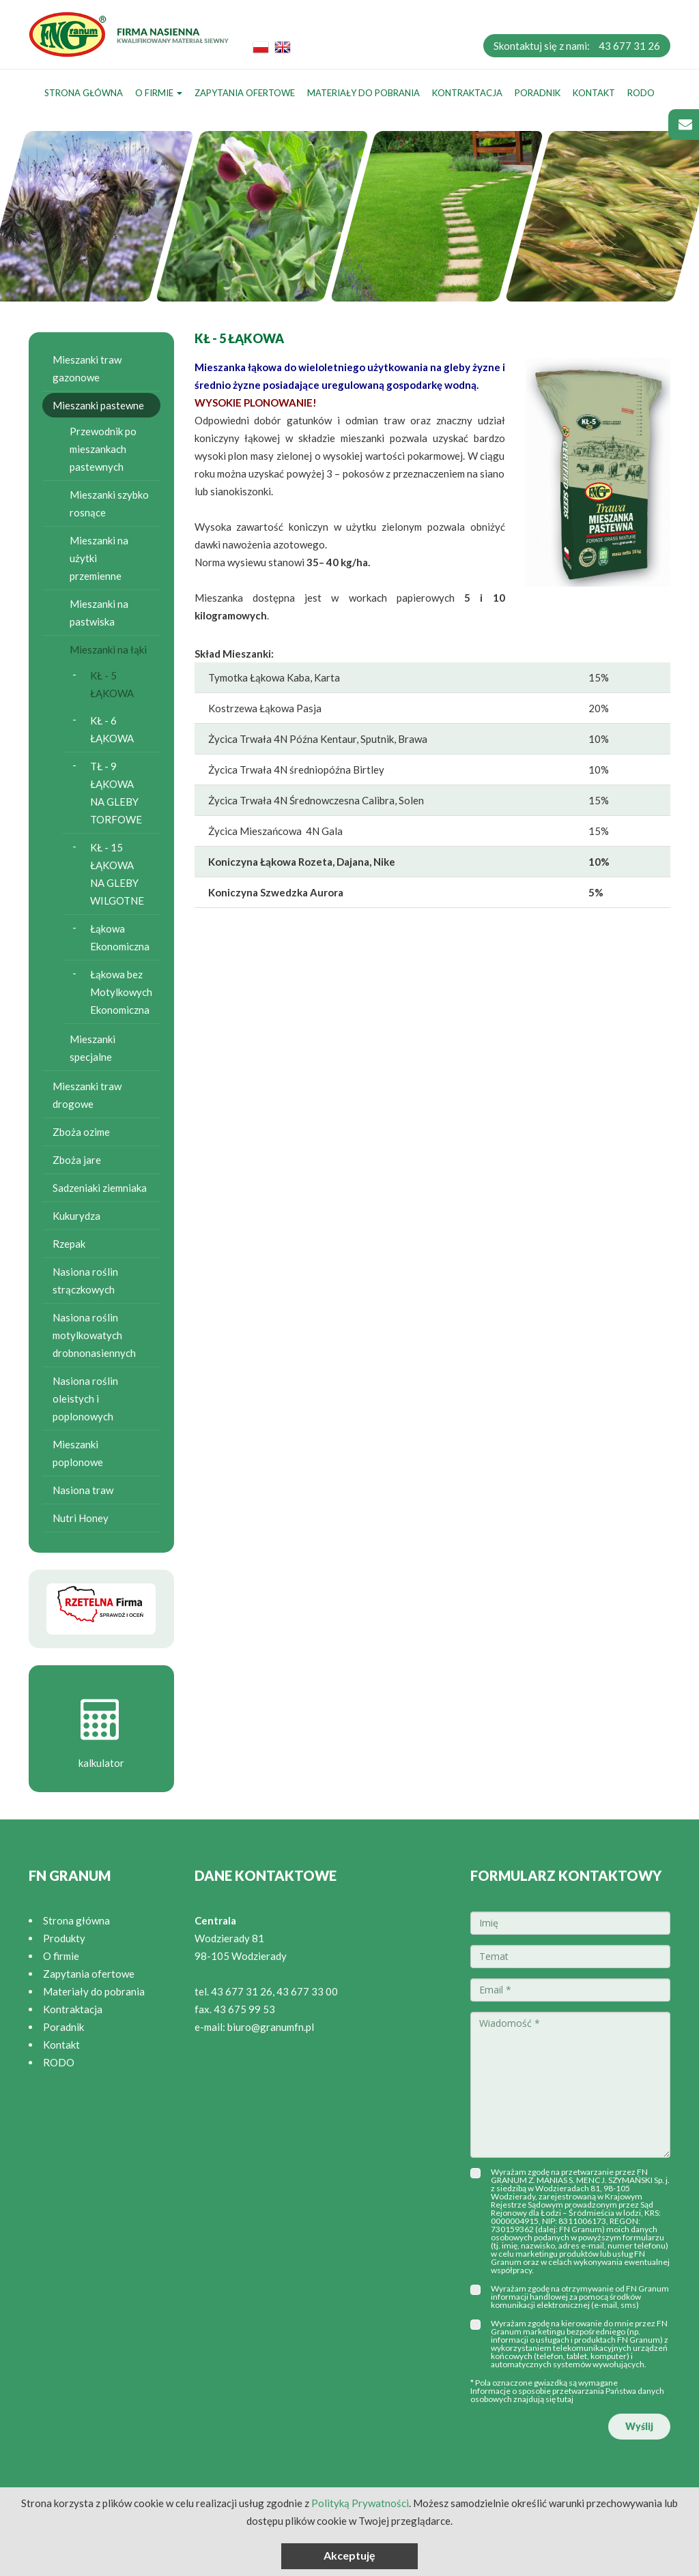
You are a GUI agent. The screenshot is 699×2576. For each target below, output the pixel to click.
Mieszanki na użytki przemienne (99, 558)
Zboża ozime (81, 1132)
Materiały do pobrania (363, 92)
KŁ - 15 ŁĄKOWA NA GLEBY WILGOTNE (117, 874)
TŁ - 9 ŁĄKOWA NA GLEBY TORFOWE (116, 792)
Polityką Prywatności (360, 2503)
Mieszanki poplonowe (78, 1453)
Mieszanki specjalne (92, 1048)
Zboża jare (77, 1160)
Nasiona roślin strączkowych (85, 1280)
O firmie (158, 92)
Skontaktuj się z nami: (577, 46)
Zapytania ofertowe (245, 92)
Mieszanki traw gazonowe (87, 368)
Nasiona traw (83, 1490)
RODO (641, 92)
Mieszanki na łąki (108, 649)
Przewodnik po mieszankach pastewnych (103, 449)
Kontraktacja (467, 92)
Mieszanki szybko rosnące (109, 503)
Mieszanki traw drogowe (87, 1095)
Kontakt (594, 92)
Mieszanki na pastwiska (99, 613)
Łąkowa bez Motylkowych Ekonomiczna (121, 992)
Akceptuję (349, 2555)
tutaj (565, 2399)
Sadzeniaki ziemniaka (100, 1188)
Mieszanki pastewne (98, 405)
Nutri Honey (81, 1518)
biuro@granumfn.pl (270, 2027)
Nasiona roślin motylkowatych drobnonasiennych (94, 1335)
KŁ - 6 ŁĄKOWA (112, 729)
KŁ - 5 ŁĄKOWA (112, 684)
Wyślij (639, 2426)
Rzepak (69, 1244)
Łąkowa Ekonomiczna (119, 937)
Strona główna (83, 92)
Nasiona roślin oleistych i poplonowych (85, 1398)
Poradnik (537, 92)
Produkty (64, 1938)
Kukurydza (76, 1216)
